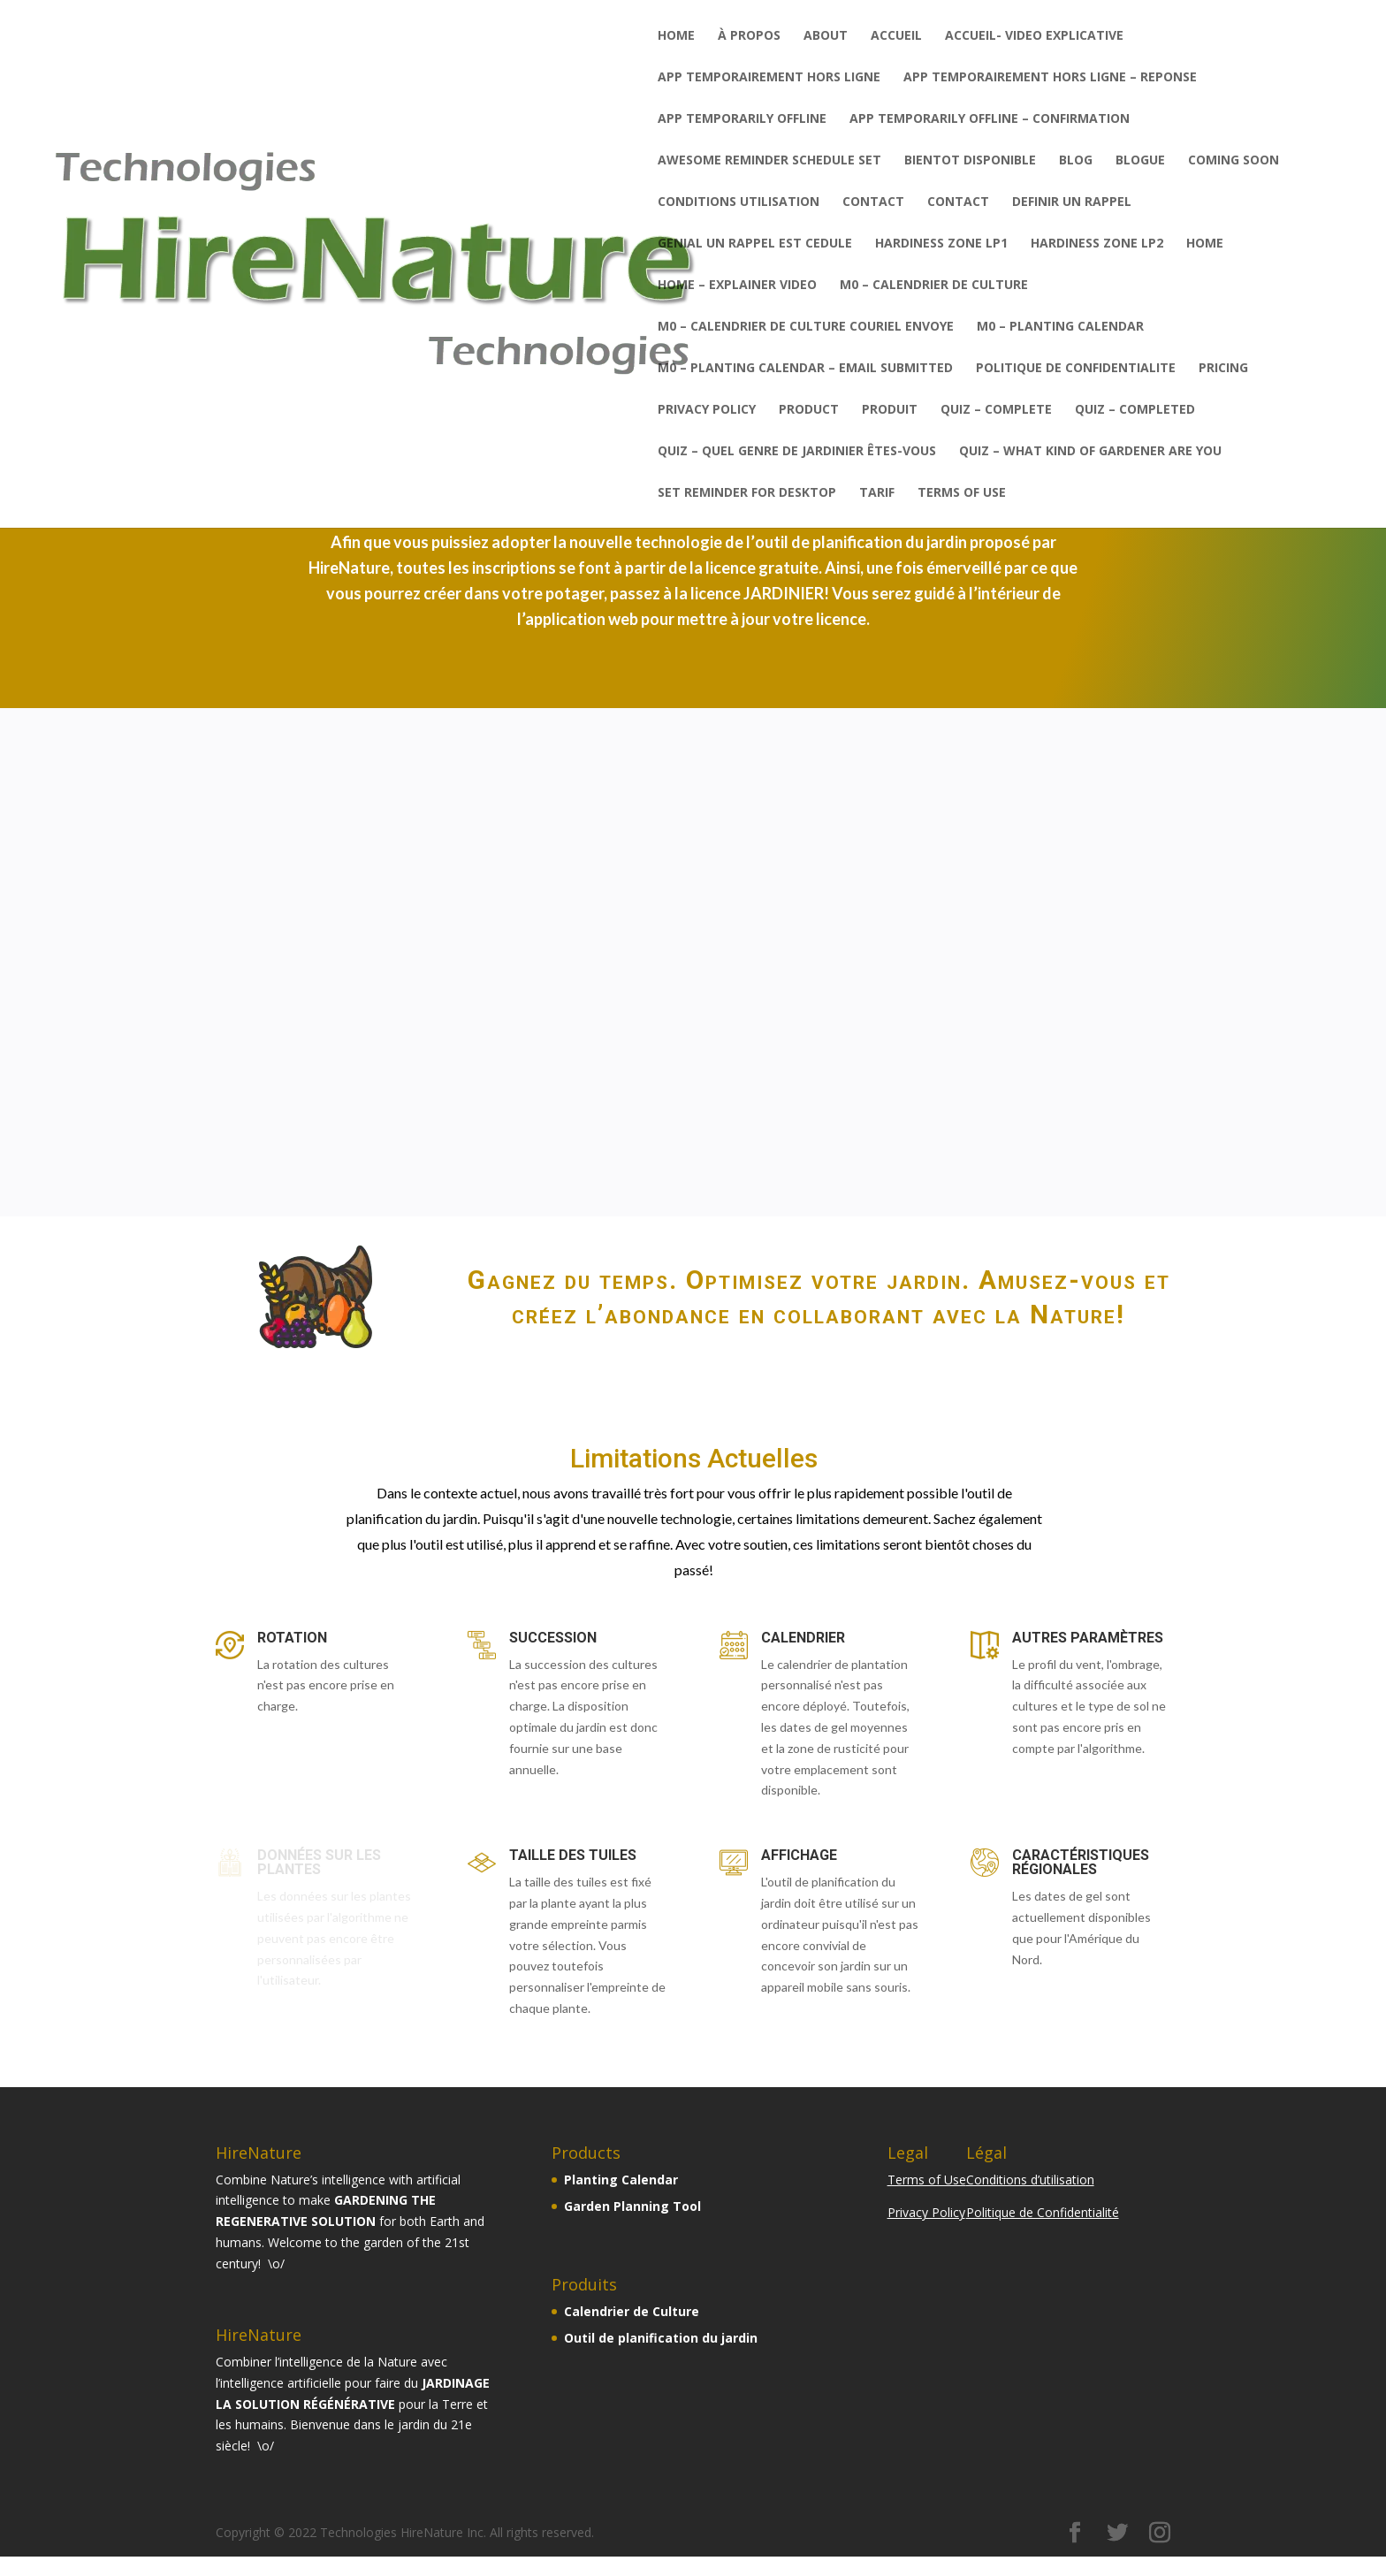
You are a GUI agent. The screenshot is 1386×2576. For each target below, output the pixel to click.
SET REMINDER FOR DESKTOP (747, 493)
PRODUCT (809, 410)
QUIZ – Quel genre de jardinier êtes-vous (797, 452)
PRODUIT (890, 410)
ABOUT (825, 36)
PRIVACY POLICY (707, 410)
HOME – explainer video (737, 285)
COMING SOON (1233, 161)
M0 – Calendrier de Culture (934, 285)
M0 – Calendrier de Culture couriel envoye (806, 327)
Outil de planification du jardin (661, 2337)
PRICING (1223, 369)
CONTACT (873, 202)
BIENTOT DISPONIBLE (970, 161)
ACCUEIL (896, 36)
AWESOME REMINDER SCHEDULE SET (769, 161)
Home (676, 36)
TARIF (877, 493)
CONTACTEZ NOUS (1029, 1177)
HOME (1204, 244)
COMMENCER (357, 1169)
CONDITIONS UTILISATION (738, 202)
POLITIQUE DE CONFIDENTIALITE (1076, 369)
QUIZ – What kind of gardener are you (1090, 452)
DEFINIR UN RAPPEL (1071, 202)
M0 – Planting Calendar (1060, 327)
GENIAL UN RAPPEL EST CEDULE (755, 244)
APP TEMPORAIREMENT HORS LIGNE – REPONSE (1050, 78)
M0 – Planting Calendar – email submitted (805, 369)
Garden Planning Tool (632, 2206)
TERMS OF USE (962, 493)
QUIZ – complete (996, 410)
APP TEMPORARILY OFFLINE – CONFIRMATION (989, 119)
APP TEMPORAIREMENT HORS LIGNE (769, 78)
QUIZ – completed (1135, 410)
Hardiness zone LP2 (1097, 244)
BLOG (1076, 161)
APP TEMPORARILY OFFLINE (742, 119)
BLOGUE (1140, 161)
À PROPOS (749, 36)
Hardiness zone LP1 (941, 244)
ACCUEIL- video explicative (1034, 36)
